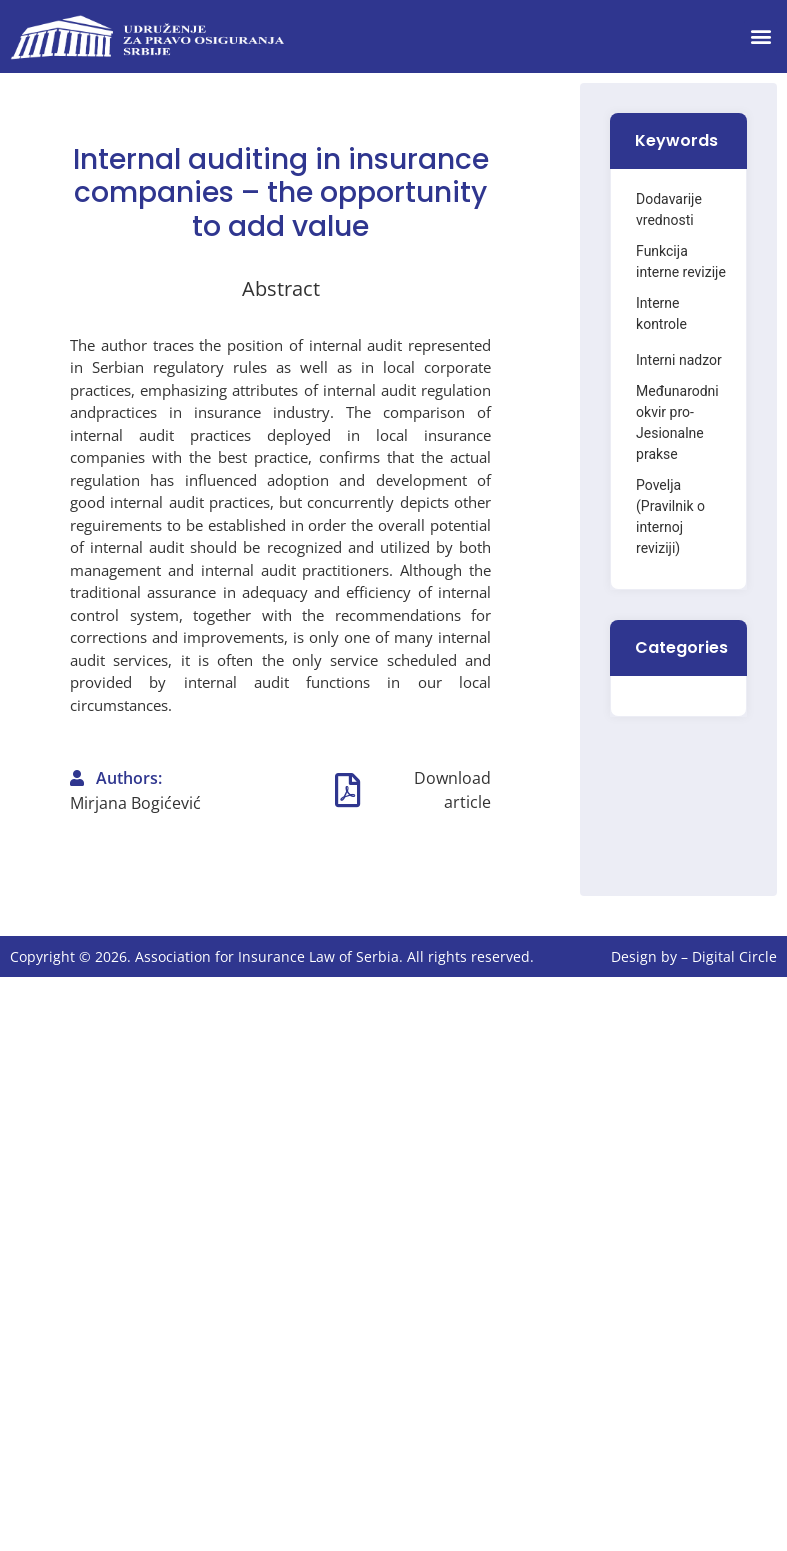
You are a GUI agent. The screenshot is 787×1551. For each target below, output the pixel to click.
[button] (760, 36)
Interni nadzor (679, 360)
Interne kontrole (661, 313)
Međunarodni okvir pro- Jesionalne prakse (677, 422)
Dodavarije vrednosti (669, 209)
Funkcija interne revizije (681, 261)
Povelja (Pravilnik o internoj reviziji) (670, 516)
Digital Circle (734, 956)
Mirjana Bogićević (135, 803)
